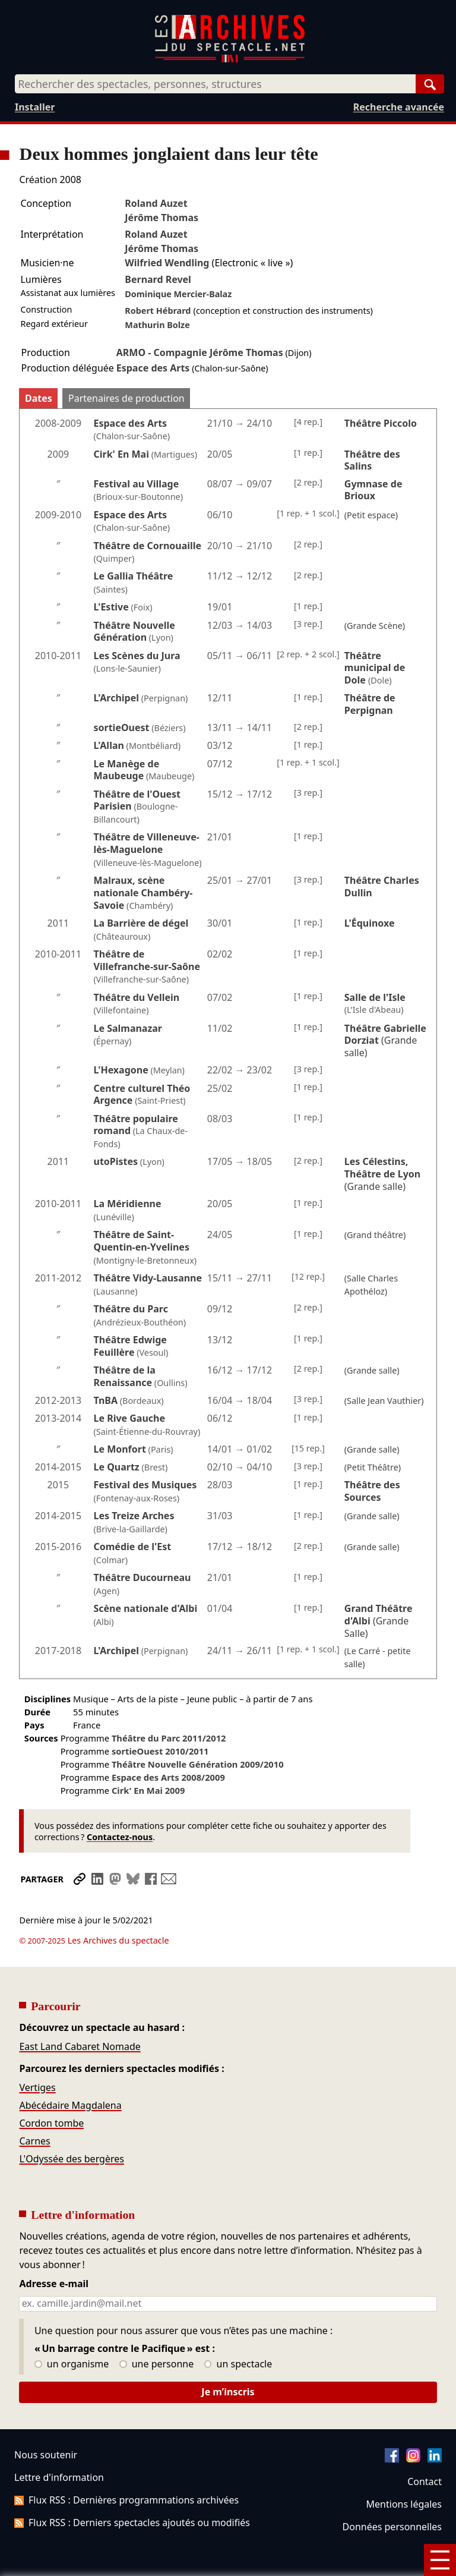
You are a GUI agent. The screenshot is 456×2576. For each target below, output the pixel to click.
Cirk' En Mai (121, 454)
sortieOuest (122, 727)
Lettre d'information (59, 2444)
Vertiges (37, 2054)
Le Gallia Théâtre (133, 575)
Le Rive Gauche (129, 1418)
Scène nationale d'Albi (146, 1608)
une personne (156, 2331)
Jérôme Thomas (161, 217)
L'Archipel (117, 697)
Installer (35, 107)
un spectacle (238, 2331)
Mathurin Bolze (157, 324)
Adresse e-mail (53, 2251)
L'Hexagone (121, 1069)
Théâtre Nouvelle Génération (134, 631)
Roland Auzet (156, 203)
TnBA (106, 1400)
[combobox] (215, 83)
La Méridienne (128, 1203)
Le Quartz (117, 1466)
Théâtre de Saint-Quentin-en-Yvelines (141, 1241)
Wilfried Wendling (167, 262)
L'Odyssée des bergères (71, 2125)
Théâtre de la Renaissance (125, 1376)
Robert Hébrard (158, 310)
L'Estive (111, 606)
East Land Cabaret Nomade (79, 2013)
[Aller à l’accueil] (230, 60)
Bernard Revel (158, 279)
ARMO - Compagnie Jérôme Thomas (199, 352)
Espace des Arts (153, 367)
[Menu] (440, 2560)
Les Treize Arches (134, 1515)
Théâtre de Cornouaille (148, 545)
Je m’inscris (227, 2358)
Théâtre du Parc (131, 1308)
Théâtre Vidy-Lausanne (148, 1277)
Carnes (34, 2107)
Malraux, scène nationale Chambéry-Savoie (143, 893)
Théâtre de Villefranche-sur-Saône (147, 960)
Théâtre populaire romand (136, 1125)
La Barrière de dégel (141, 923)
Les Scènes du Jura (137, 655)
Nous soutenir (45, 2421)
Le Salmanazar (128, 1028)
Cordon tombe (51, 2089)
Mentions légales (404, 2470)
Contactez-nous (120, 1837)
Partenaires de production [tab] (126, 398)
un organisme (71, 2331)
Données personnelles (392, 2493)
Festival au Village (136, 483)
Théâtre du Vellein (137, 997)
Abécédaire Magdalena (70, 2072)
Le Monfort (120, 1449)
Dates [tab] (38, 398)
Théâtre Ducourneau (142, 1577)
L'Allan (109, 745)
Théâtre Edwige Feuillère (130, 1346)
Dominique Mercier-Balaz (178, 294)
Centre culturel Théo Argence (142, 1094)
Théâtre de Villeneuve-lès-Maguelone (147, 843)
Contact (424, 2448)
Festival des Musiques (145, 1484)
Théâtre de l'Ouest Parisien (137, 800)
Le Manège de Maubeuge (127, 770)
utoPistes (116, 1161)
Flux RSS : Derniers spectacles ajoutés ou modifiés (132, 2489)
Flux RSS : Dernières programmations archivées (126, 2466)
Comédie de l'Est (133, 1546)
